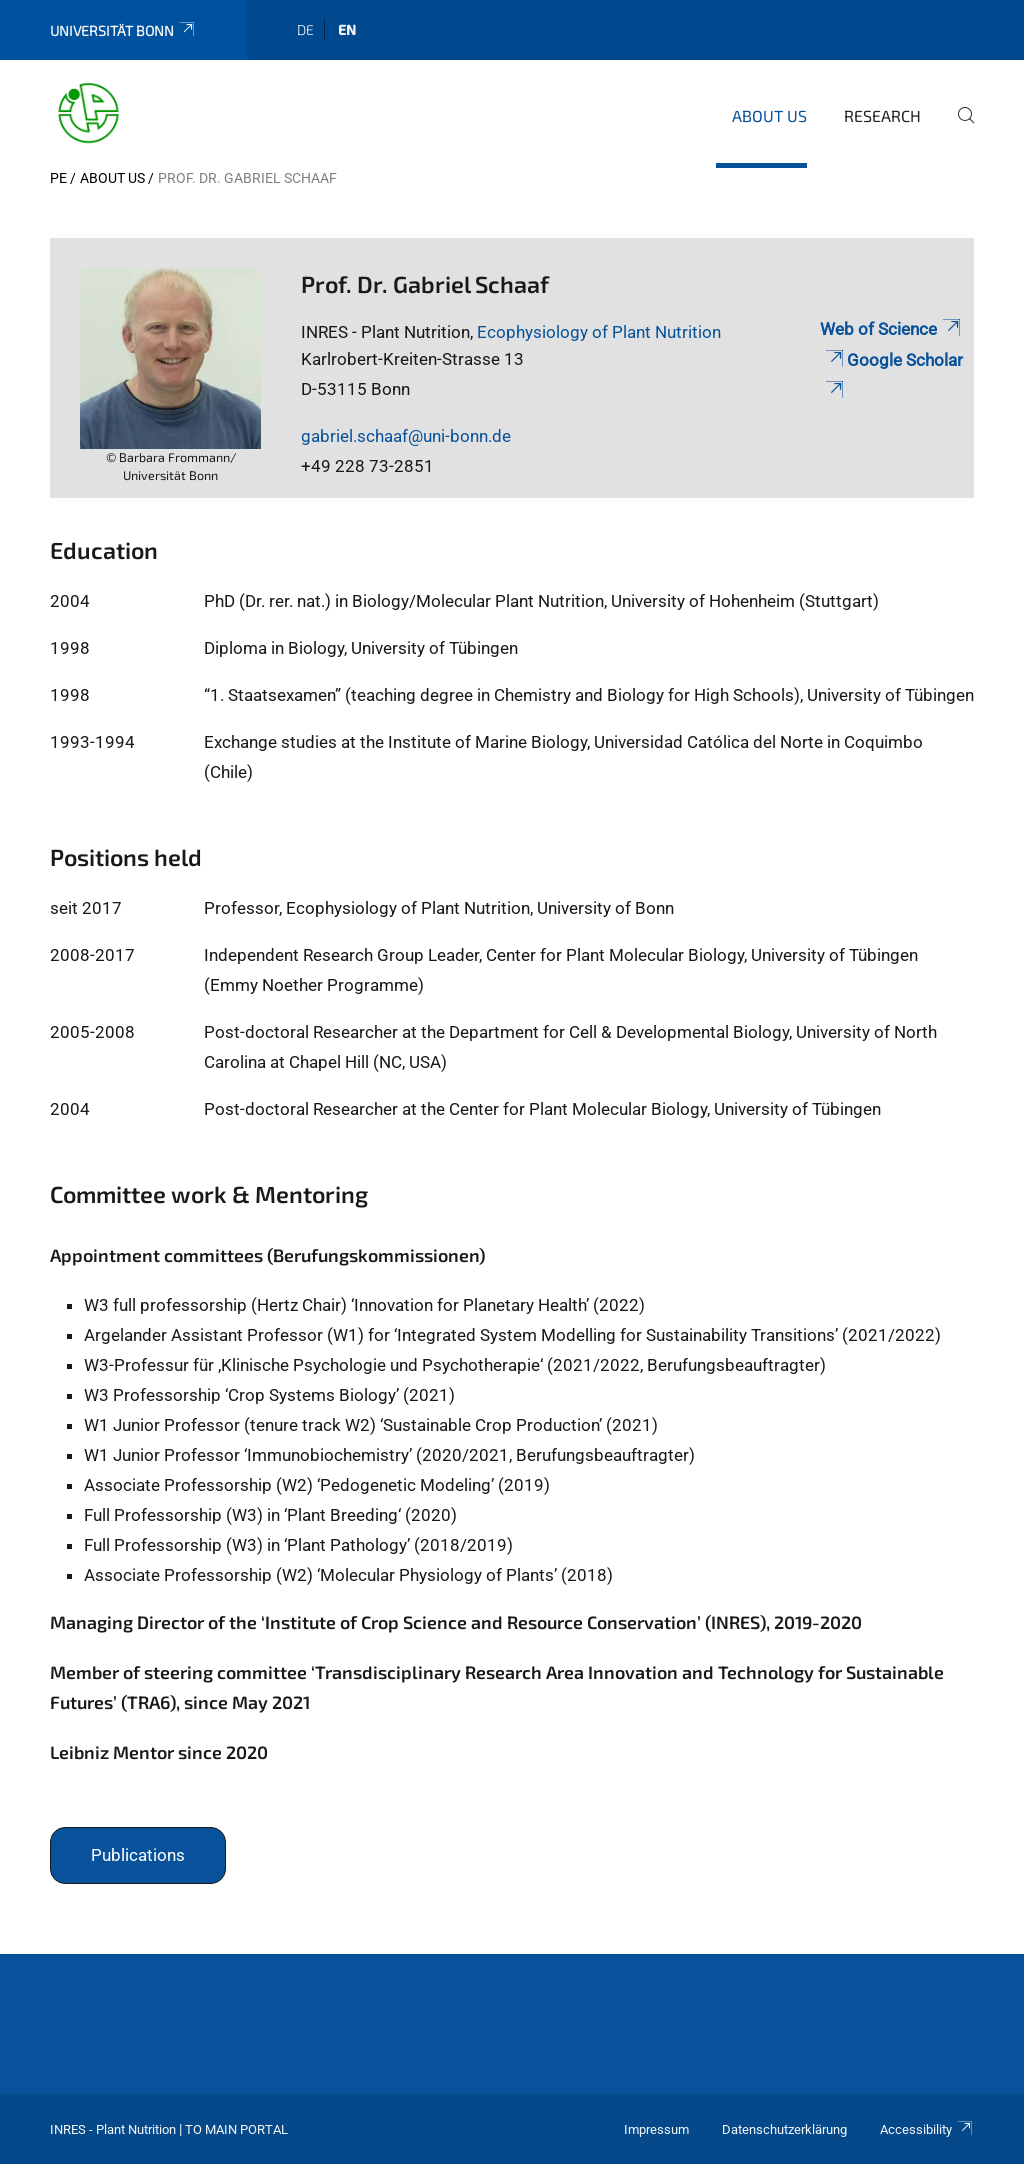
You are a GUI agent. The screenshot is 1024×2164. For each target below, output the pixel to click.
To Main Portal (236, 2129)
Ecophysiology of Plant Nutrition (599, 332)
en (347, 29)
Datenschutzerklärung (784, 2129)
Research (882, 115)
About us (769, 115)
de (305, 29)
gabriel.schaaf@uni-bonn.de (406, 436)
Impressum (656, 2129)
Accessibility (927, 2129)
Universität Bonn (123, 30)
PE (58, 178)
